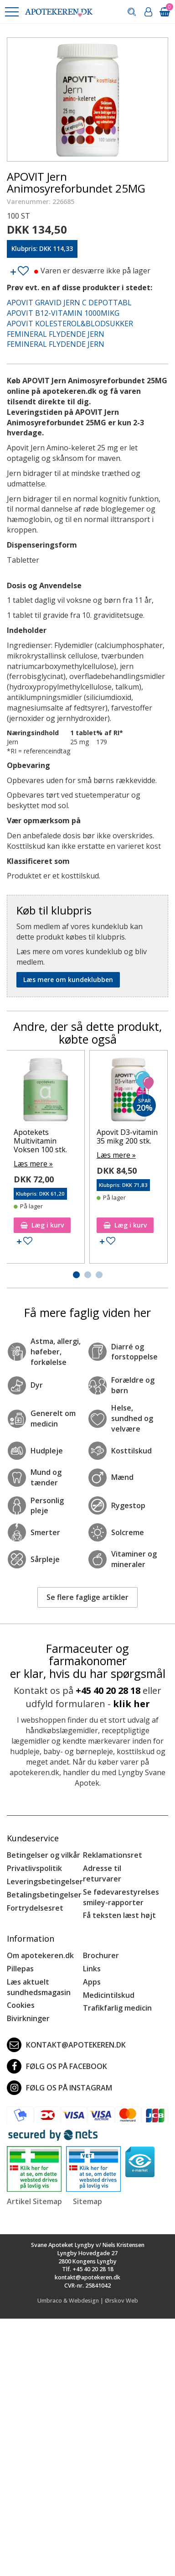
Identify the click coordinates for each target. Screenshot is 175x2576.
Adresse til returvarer (102, 1873)
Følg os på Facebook (57, 2066)
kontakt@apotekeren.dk (66, 2045)
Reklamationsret (112, 1855)
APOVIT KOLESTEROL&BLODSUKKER (70, 324)
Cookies (21, 2005)
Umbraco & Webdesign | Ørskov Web (87, 2300)
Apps (92, 1982)
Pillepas (20, 1969)
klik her (131, 1704)
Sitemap (87, 2201)
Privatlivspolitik (34, 1868)
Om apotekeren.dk (40, 1955)
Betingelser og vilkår (43, 1855)
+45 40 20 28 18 (108, 1690)
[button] (11, 11)
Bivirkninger (28, 2018)
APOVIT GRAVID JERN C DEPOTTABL (69, 303)
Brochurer (101, 1955)
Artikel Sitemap (34, 2201)
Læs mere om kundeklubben (68, 979)
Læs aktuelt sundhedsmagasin (39, 1987)
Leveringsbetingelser (45, 1881)
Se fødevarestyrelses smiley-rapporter (121, 1897)
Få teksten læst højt (119, 1915)
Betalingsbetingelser (44, 1895)
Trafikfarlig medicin (117, 2008)
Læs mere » (33, 1164)
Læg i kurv (42, 1225)
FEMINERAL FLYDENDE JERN (55, 334)
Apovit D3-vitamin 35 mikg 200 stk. (127, 1136)
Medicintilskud (108, 1995)
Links (92, 1969)
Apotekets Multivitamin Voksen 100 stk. (40, 1141)
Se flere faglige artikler (87, 1597)
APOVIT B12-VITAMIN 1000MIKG (63, 313)
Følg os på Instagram (59, 2087)
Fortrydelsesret (35, 1908)
